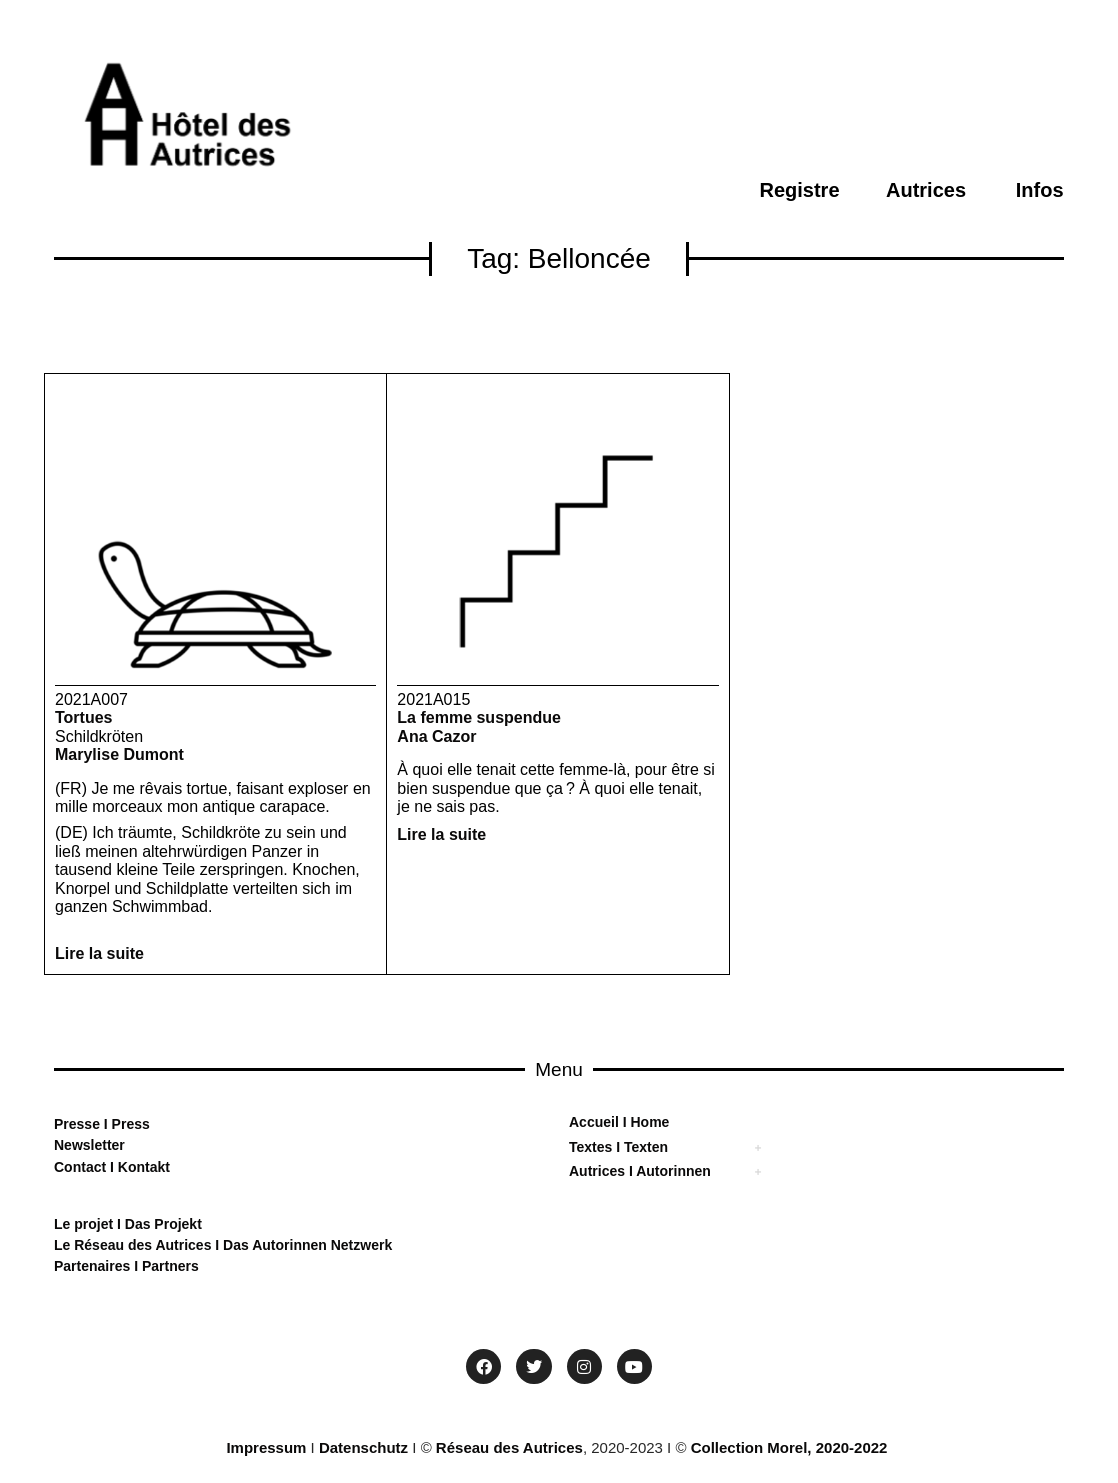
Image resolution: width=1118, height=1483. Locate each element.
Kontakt (142, 1167)
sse (88, 1124)
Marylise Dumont (119, 754)
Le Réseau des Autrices (134, 1245)
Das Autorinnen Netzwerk (305, 1245)
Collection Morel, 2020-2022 (789, 1447)
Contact (80, 1167)
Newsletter (89, 1145)
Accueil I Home (619, 1122)
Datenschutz (363, 1447)
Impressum (266, 1447)
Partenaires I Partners (126, 1266)
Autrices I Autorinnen (640, 1171)
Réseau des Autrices (509, 1447)
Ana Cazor (436, 736)
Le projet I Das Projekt (128, 1224)
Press (129, 1124)
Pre (65, 1124)
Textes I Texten (618, 1147)
